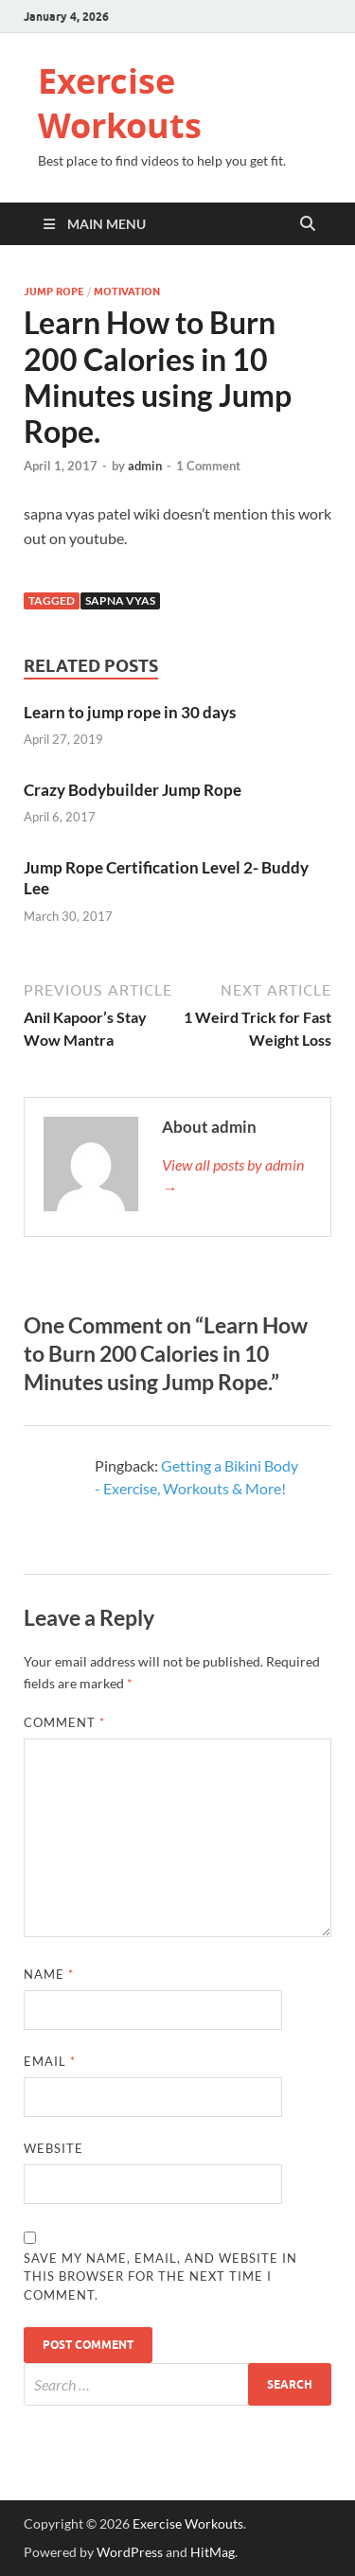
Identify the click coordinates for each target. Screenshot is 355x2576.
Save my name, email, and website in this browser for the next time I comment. (160, 2276)
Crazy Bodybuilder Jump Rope (132, 790)
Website (53, 2148)
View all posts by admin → (233, 1176)
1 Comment (208, 465)
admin (145, 465)
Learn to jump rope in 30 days (130, 712)
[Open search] (307, 224)
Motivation (127, 291)
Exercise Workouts (120, 103)
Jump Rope (54, 291)
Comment (64, 1722)
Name (49, 1974)
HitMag (212, 2552)
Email (50, 2061)
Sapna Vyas (120, 600)
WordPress (130, 2552)
